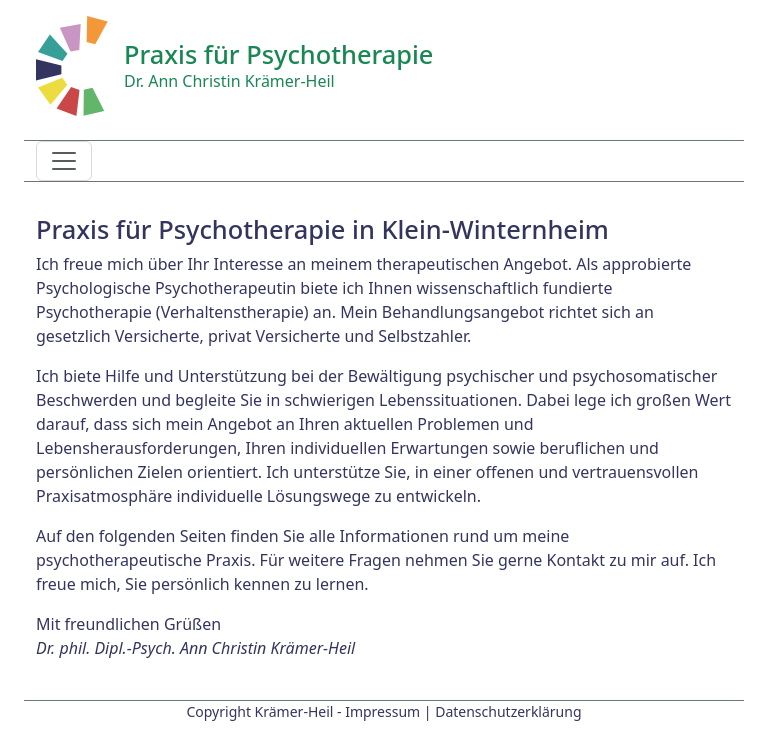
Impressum (382, 711)
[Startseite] (72, 64)
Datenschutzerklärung (508, 711)
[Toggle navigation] (64, 161)
